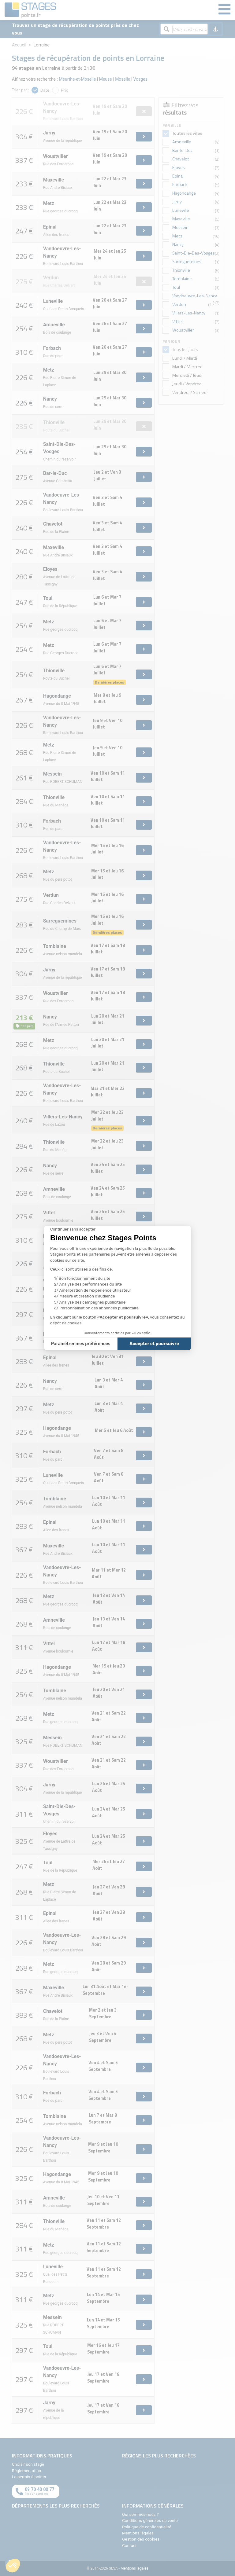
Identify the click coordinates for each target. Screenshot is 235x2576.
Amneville (181, 141)
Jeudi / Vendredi (187, 383)
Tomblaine (182, 278)
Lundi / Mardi (184, 358)
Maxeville (181, 218)
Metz (177, 236)
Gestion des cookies (140, 2539)
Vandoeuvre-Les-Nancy (194, 295)
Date (45, 90)
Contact (129, 2545)
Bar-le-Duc (182, 150)
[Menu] (224, 10)
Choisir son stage (28, 2464)
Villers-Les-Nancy (188, 313)
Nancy (178, 244)
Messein (180, 227)
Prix (64, 90)
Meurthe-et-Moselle (77, 79)
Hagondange (184, 193)
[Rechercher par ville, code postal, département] (184, 29)
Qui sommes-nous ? (140, 2514)
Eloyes (178, 167)
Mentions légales (138, 2532)
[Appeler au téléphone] (35, 2491)
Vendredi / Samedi (189, 392)
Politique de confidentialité (146, 2526)
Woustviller (183, 330)
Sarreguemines (186, 261)
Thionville (181, 270)
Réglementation (26, 2470)
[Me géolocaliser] (215, 29)
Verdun (179, 304)
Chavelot (180, 159)
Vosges (140, 79)
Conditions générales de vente (150, 2520)
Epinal (178, 176)
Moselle (122, 79)
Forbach (179, 184)
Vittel (177, 321)
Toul (176, 287)
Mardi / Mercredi (187, 366)
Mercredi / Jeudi (186, 375)
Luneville (180, 210)
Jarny (177, 201)
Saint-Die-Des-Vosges (193, 253)
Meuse (105, 79)
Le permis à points (29, 2476)
